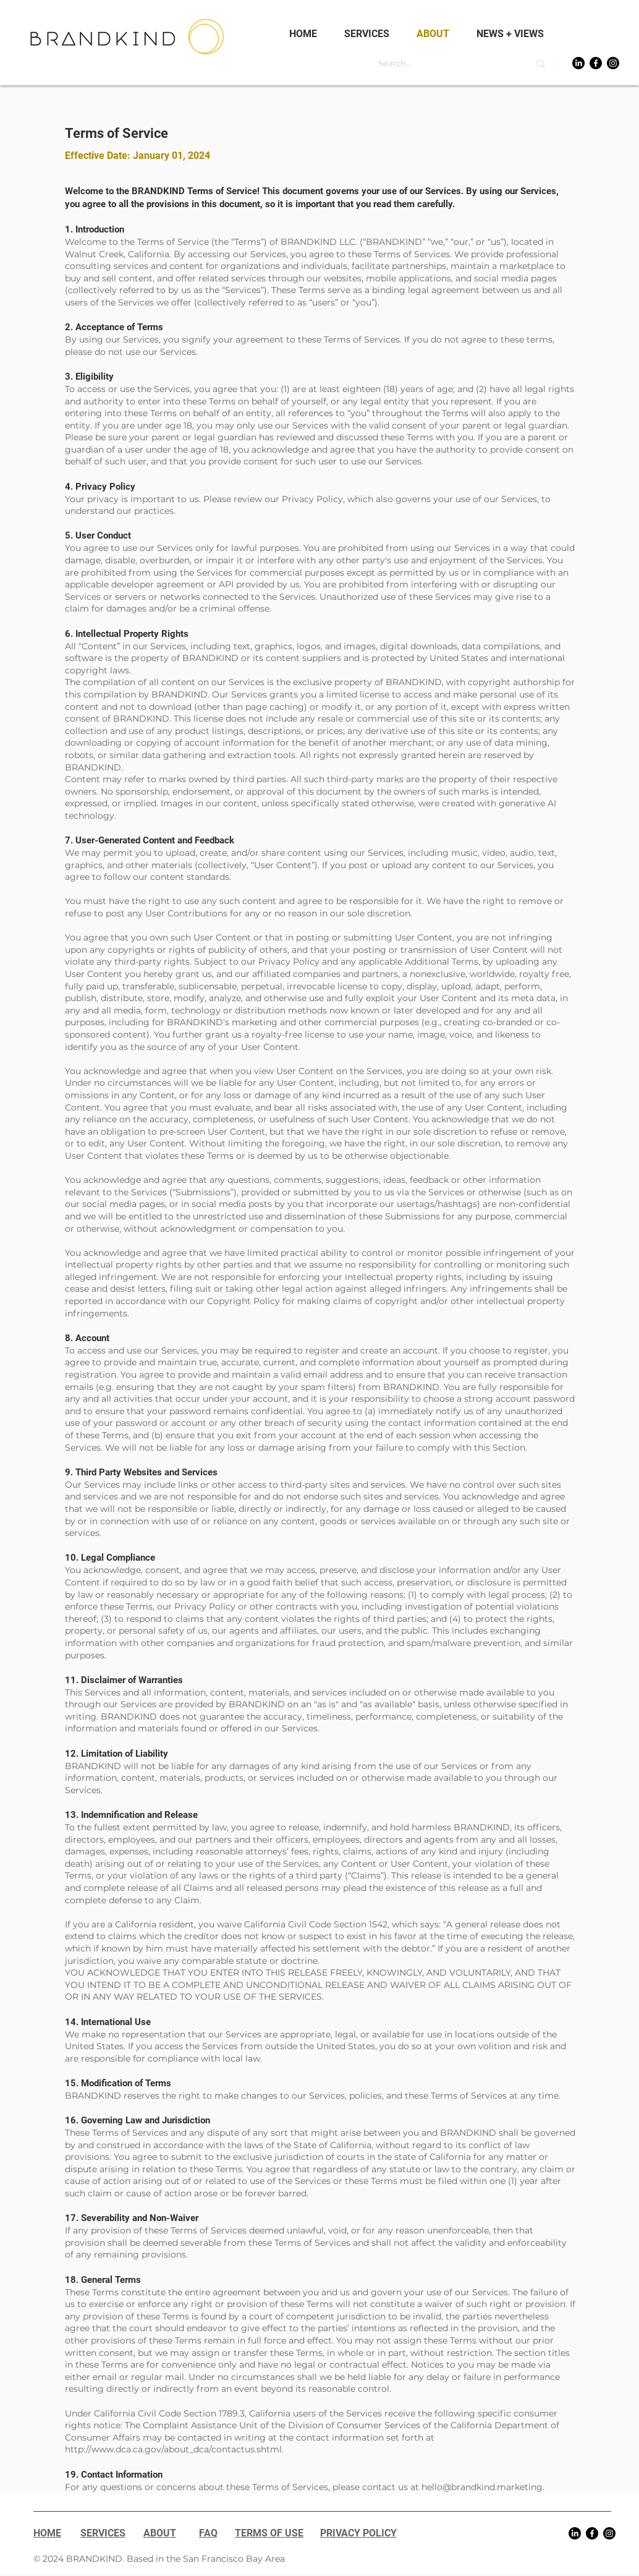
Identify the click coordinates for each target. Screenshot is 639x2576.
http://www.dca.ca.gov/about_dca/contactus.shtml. (174, 2449)
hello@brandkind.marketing (482, 2487)
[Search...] (444, 63)
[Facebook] (596, 63)
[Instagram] (613, 63)
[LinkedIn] (578, 63)
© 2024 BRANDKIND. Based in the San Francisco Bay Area (159, 2558)
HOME (47, 2533)
